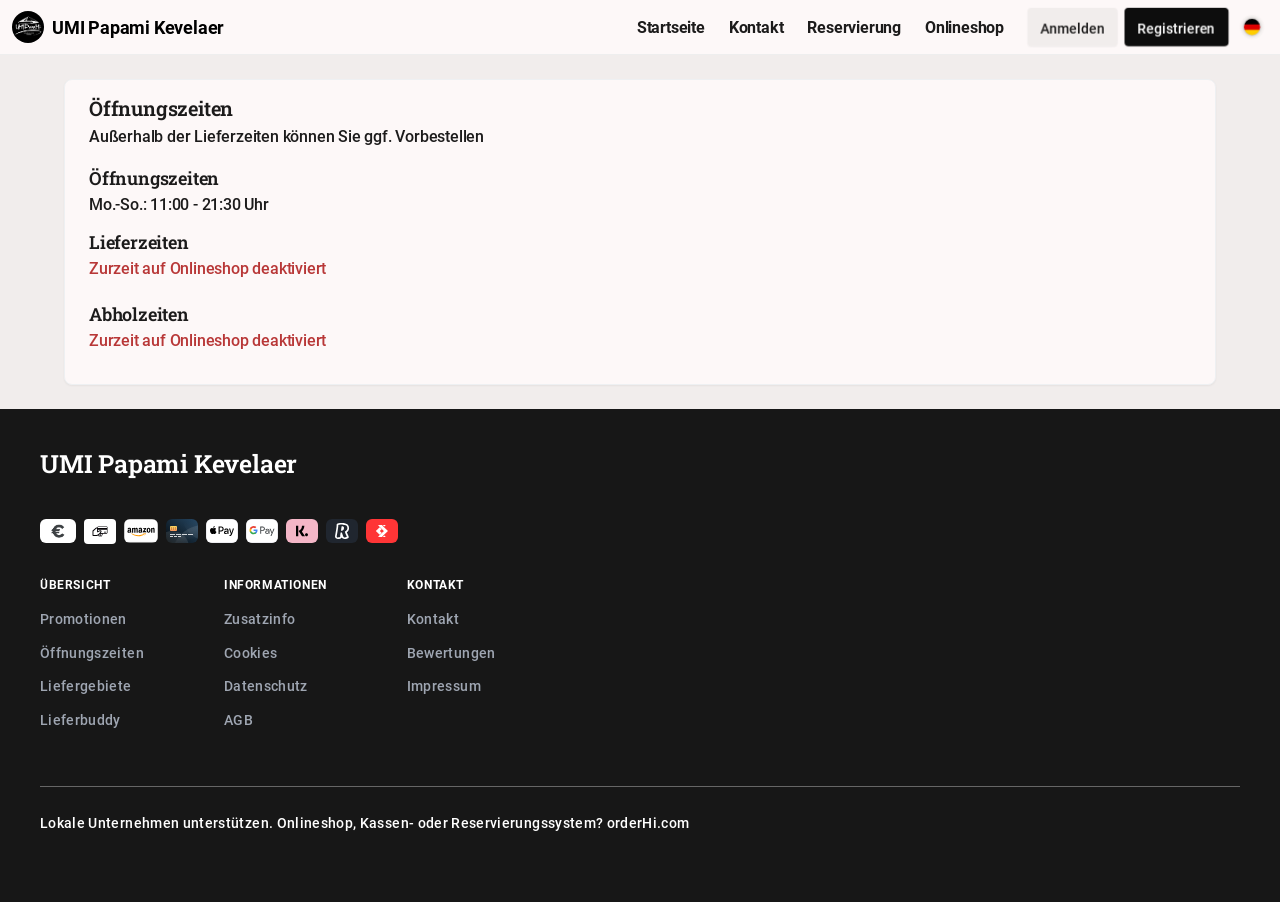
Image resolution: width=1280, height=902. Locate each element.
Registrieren (1176, 27)
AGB (238, 719)
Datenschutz (266, 685)
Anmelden (1072, 27)
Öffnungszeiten (92, 652)
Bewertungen (451, 652)
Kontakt (433, 618)
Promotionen (83, 618)
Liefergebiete (86, 685)
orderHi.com (648, 822)
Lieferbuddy (80, 719)
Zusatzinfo (260, 618)
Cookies (250, 652)
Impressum (444, 685)
